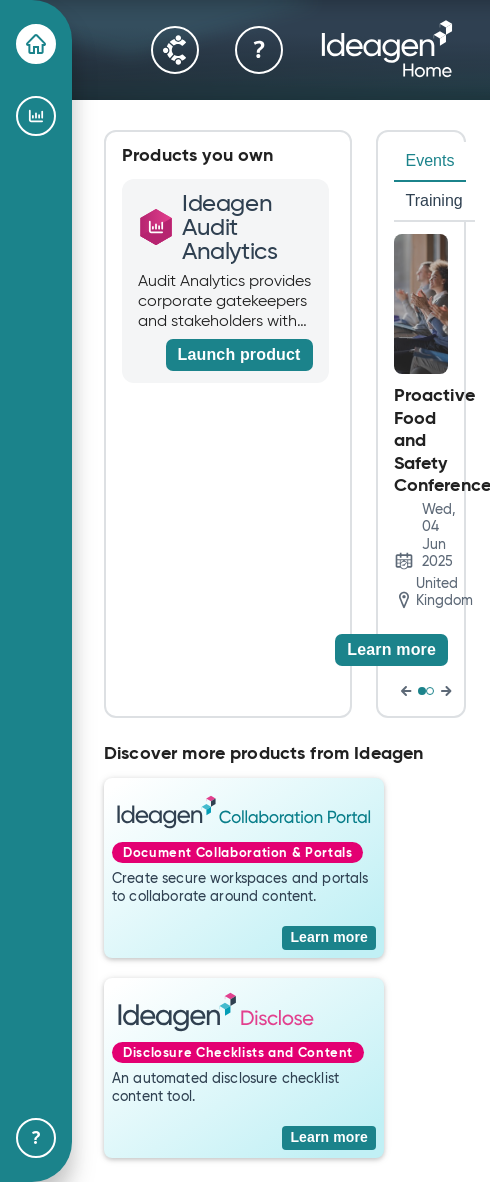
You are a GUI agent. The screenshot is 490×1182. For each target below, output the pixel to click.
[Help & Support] (36, 1138)
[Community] (175, 50)
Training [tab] (434, 200)
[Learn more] (391, 650)
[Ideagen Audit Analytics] (36, 116)
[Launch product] (239, 355)
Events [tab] (430, 160)
